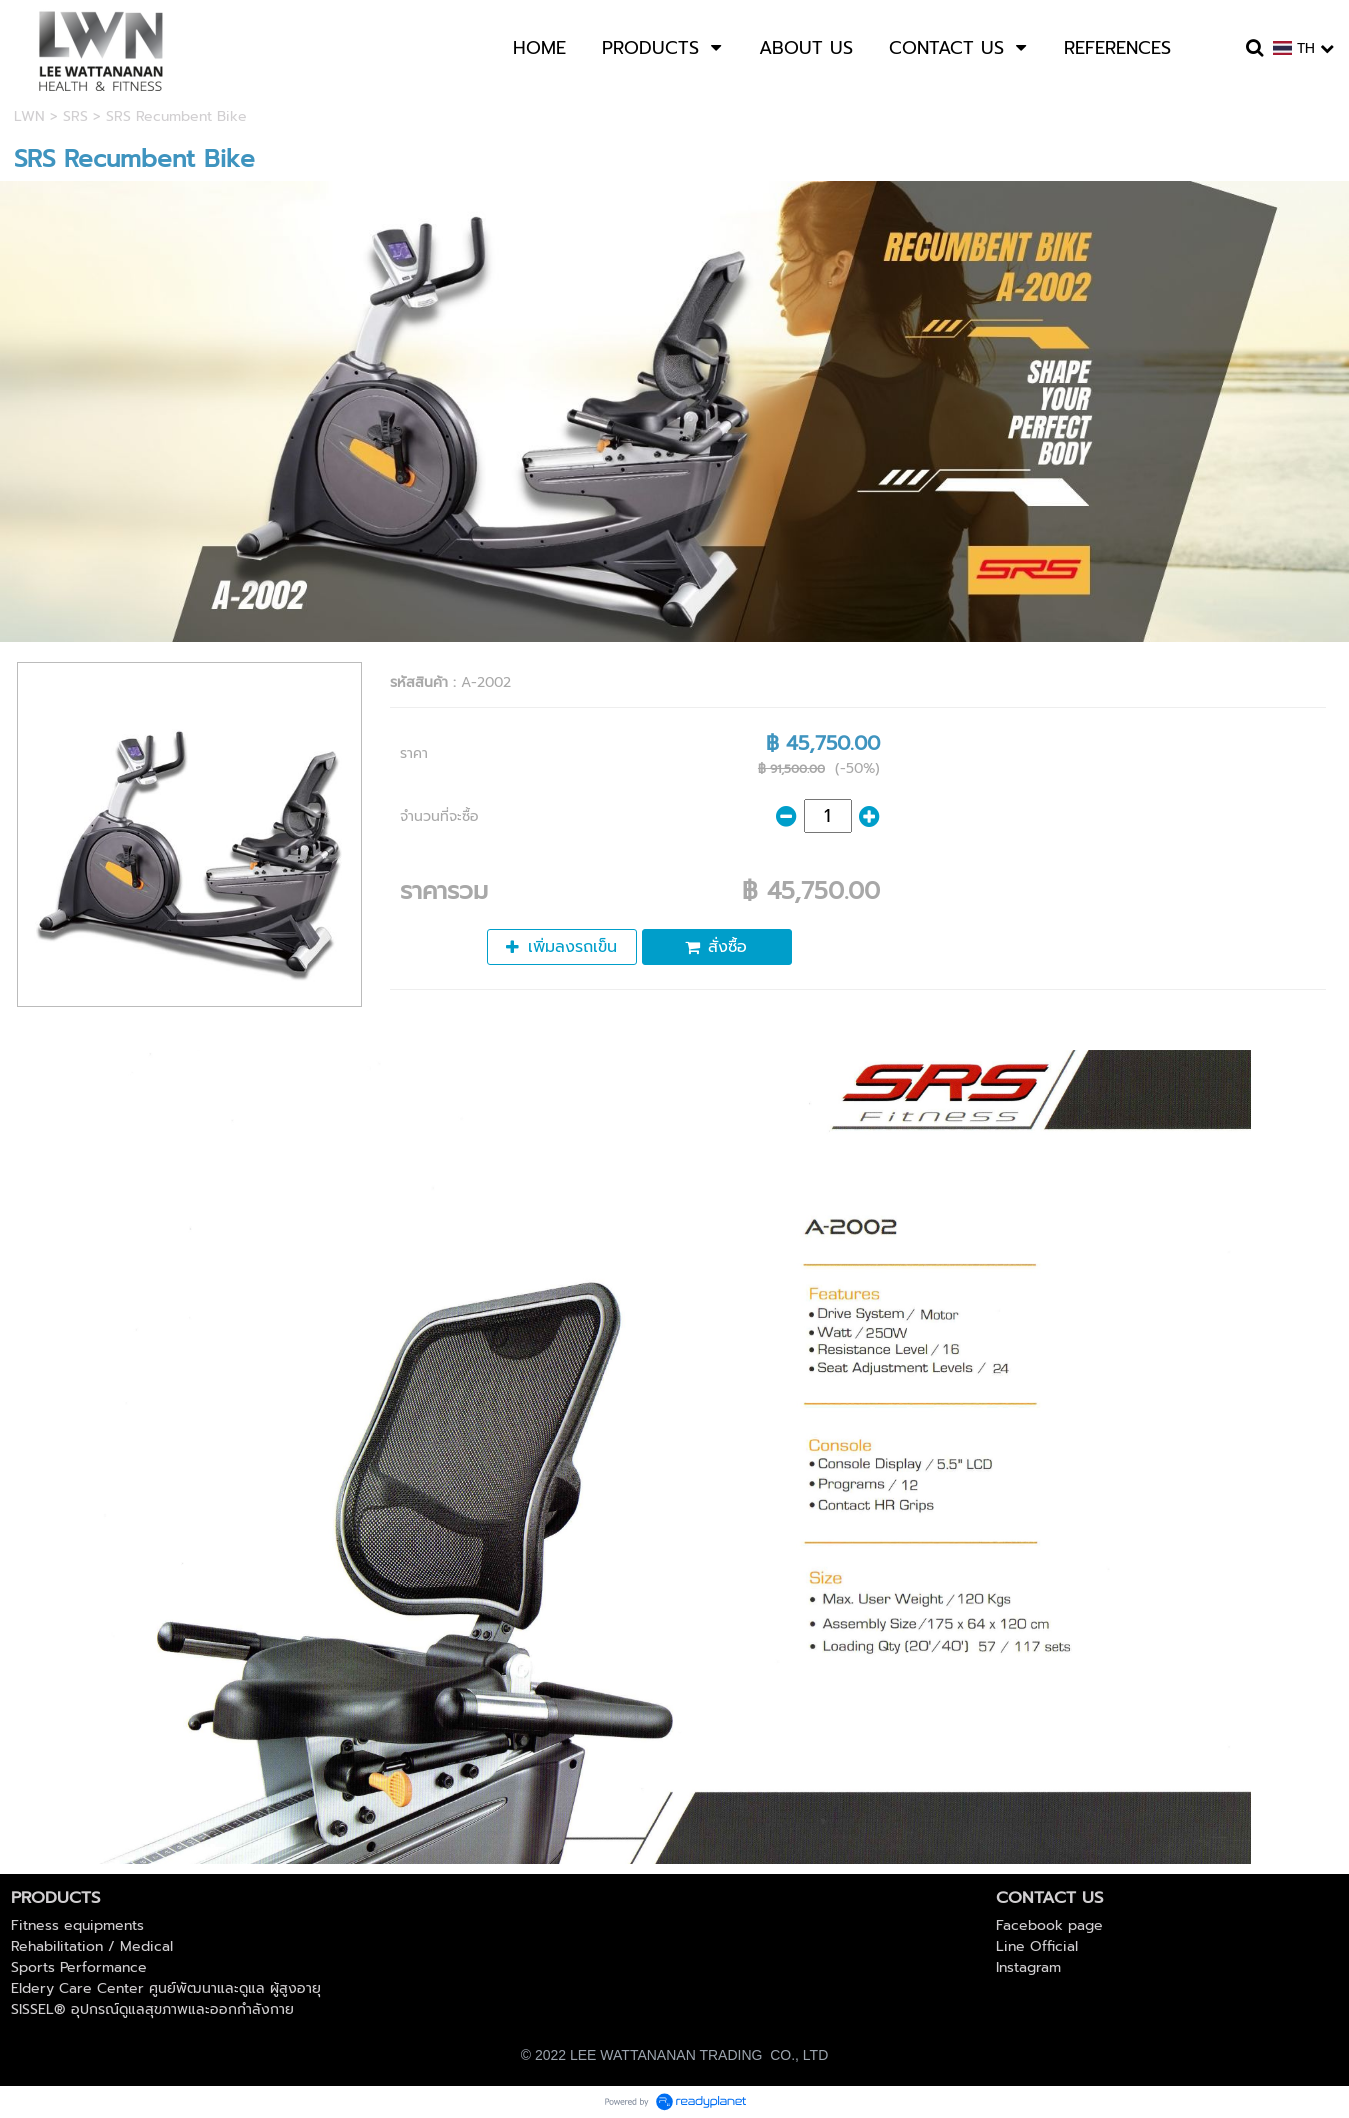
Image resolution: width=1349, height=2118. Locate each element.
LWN (29, 116)
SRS (75, 116)
